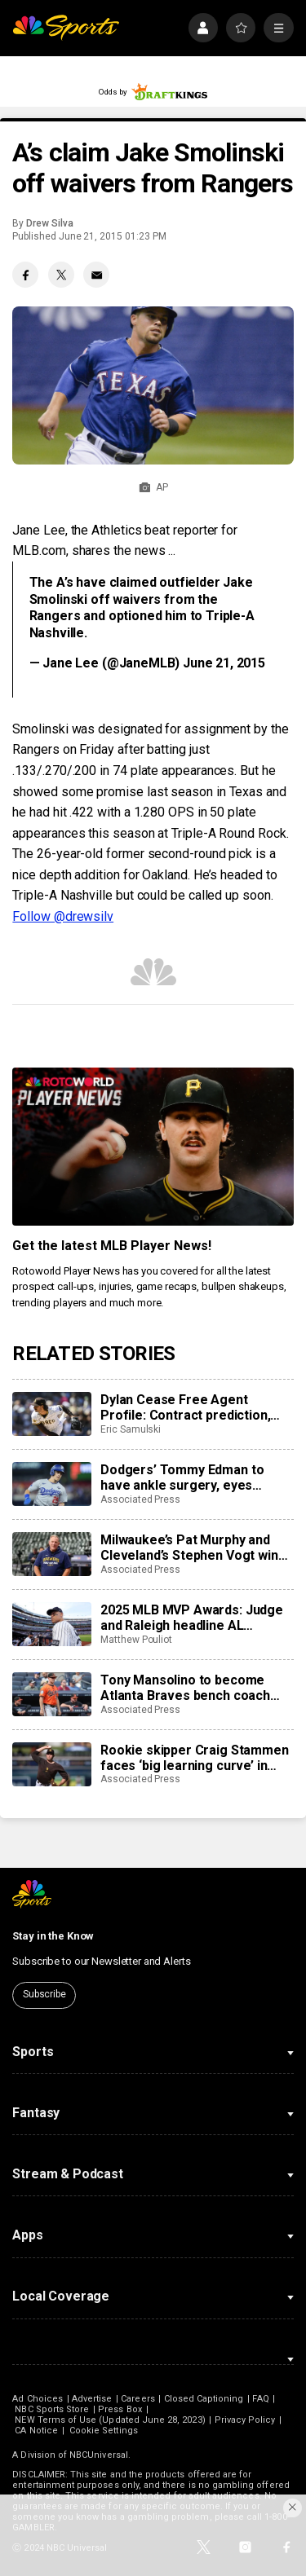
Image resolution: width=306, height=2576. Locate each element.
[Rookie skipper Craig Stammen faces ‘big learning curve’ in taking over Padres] (51, 1764)
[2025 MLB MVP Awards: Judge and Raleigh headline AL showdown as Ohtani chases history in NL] (51, 1624)
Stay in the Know (53, 1936)
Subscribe (44, 1994)
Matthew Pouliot (136, 1639)
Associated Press (140, 1499)
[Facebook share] (25, 275)
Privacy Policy (245, 2420)
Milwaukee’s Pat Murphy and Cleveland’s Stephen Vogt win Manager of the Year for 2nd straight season (189, 1547)
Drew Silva (49, 223)
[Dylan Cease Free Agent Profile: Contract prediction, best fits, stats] (51, 1414)
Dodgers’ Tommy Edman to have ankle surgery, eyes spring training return (182, 1477)
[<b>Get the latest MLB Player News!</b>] (152, 1147)
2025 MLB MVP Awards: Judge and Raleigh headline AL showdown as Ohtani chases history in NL (191, 1617)
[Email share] (96, 275)
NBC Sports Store (52, 2409)
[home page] (65, 28)
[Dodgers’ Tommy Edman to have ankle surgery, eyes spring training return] (51, 1484)
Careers (137, 2398)
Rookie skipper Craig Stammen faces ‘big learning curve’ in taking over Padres (194, 1757)
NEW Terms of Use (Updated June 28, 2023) (110, 2420)
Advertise (92, 2398)
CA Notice (36, 2430)
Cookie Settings (103, 2430)
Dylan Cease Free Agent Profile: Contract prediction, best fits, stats (185, 1407)
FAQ (260, 2398)
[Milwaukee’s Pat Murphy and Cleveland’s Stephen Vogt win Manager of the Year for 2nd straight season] (51, 1554)
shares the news (119, 550)
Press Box (120, 2409)
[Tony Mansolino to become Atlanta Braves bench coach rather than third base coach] (51, 1694)
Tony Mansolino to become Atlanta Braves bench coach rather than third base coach (186, 1687)
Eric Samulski (130, 1429)
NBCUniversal (98, 2455)
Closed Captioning (204, 2398)
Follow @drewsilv (62, 916)
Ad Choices (37, 2398)
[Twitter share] (61, 275)
